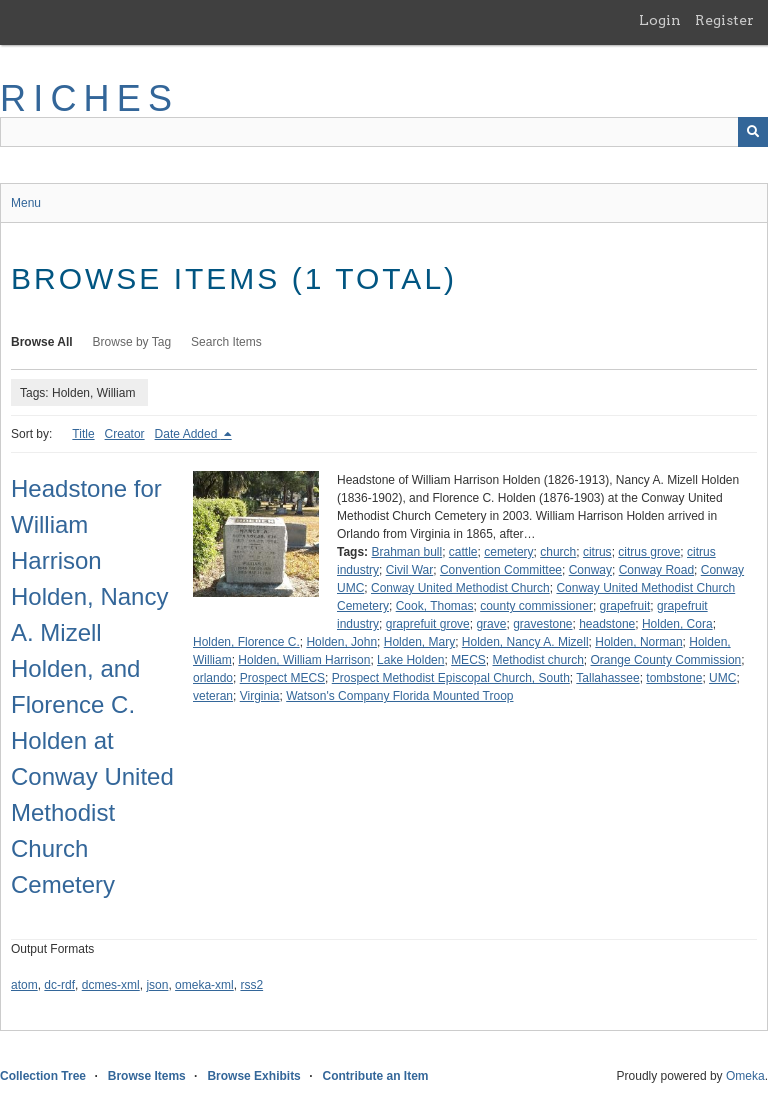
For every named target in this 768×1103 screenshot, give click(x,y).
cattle (463, 552)
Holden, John (341, 642)
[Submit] (753, 132)
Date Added (188, 434)
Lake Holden (410, 660)
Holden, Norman (638, 642)
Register (724, 20)
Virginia (260, 696)
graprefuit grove (428, 624)
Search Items (226, 342)
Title (83, 434)
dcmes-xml (111, 985)
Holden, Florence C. (246, 642)
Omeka (745, 1076)
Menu (26, 203)
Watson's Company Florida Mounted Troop (399, 696)
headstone (607, 624)
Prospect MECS (282, 678)
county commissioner (536, 606)
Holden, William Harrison (304, 660)
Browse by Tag (132, 342)
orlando (213, 678)
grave (491, 624)
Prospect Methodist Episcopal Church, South (451, 678)
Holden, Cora (677, 624)
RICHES (89, 98)
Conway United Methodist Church (460, 588)
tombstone (674, 678)
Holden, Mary (419, 642)
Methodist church (537, 660)
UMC (722, 678)
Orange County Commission (666, 660)
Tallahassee (607, 678)
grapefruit (625, 606)
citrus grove (649, 552)
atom (24, 985)
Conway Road (656, 570)
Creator (125, 434)
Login (660, 20)
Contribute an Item (375, 1076)
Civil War (410, 570)
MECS (468, 660)
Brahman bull (406, 552)
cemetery (508, 552)
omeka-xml (204, 985)
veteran (213, 696)
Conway (590, 570)
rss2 (251, 985)
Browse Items (147, 1076)
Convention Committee (501, 570)
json (157, 985)
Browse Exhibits (253, 1076)
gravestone (542, 624)
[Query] (384, 132)
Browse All (42, 342)
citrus (597, 552)
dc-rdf (59, 985)
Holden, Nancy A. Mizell (525, 642)
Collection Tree (43, 1076)
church (558, 552)
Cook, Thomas (435, 606)
